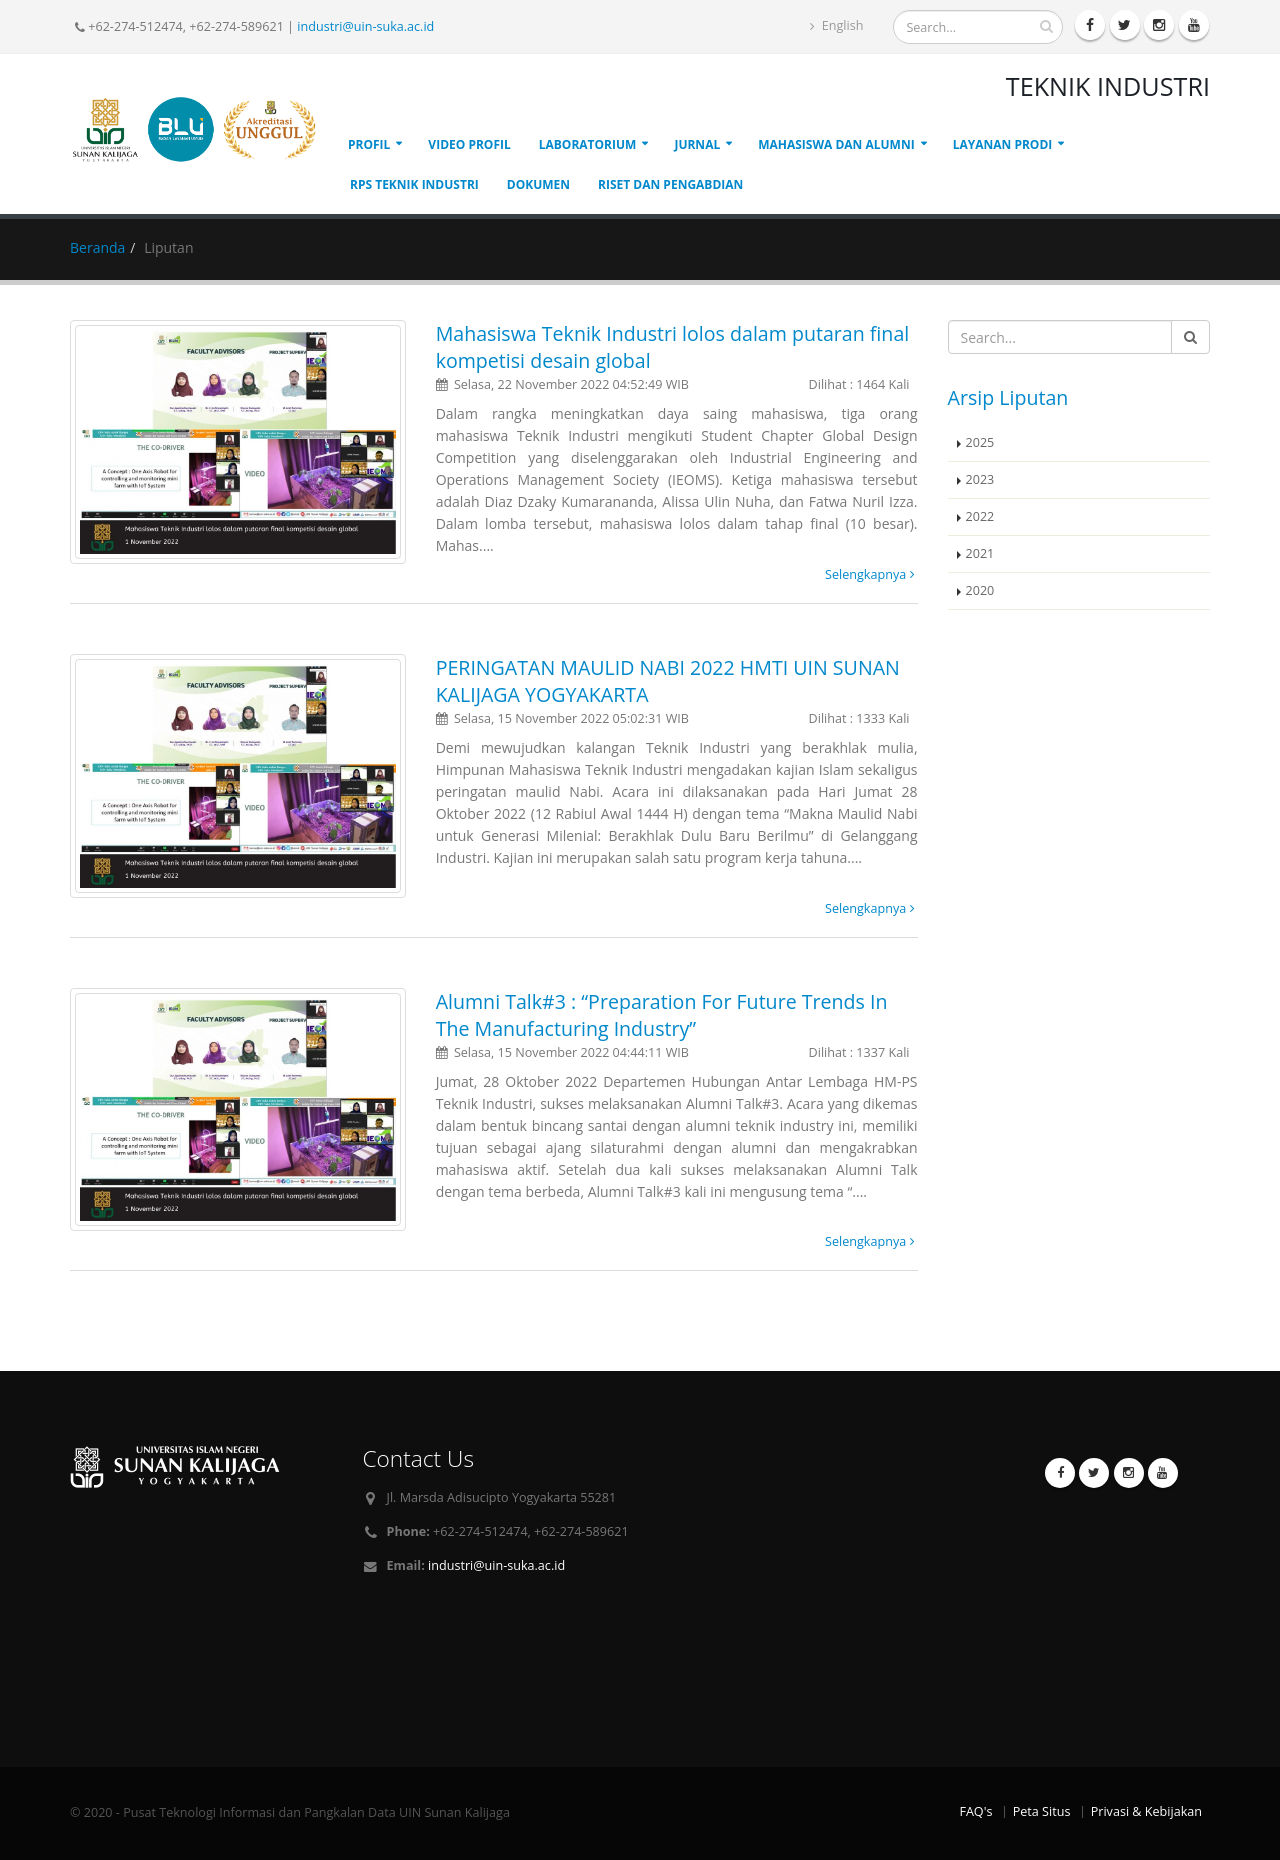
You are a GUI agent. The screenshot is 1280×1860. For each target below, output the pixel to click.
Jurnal (697, 144)
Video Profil (469, 144)
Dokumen (538, 184)
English (836, 25)
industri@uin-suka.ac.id (365, 26)
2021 (980, 553)
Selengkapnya (869, 574)
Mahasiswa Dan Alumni (836, 144)
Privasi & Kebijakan (1146, 1811)
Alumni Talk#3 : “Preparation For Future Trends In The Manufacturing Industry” (662, 1015)
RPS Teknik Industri (414, 184)
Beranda (97, 247)
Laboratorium (588, 144)
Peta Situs (1042, 1811)
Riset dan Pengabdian (670, 184)
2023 (980, 479)
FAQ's (975, 1811)
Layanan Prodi (1003, 144)
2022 (980, 516)
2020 (980, 590)
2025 (980, 442)
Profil (369, 144)
